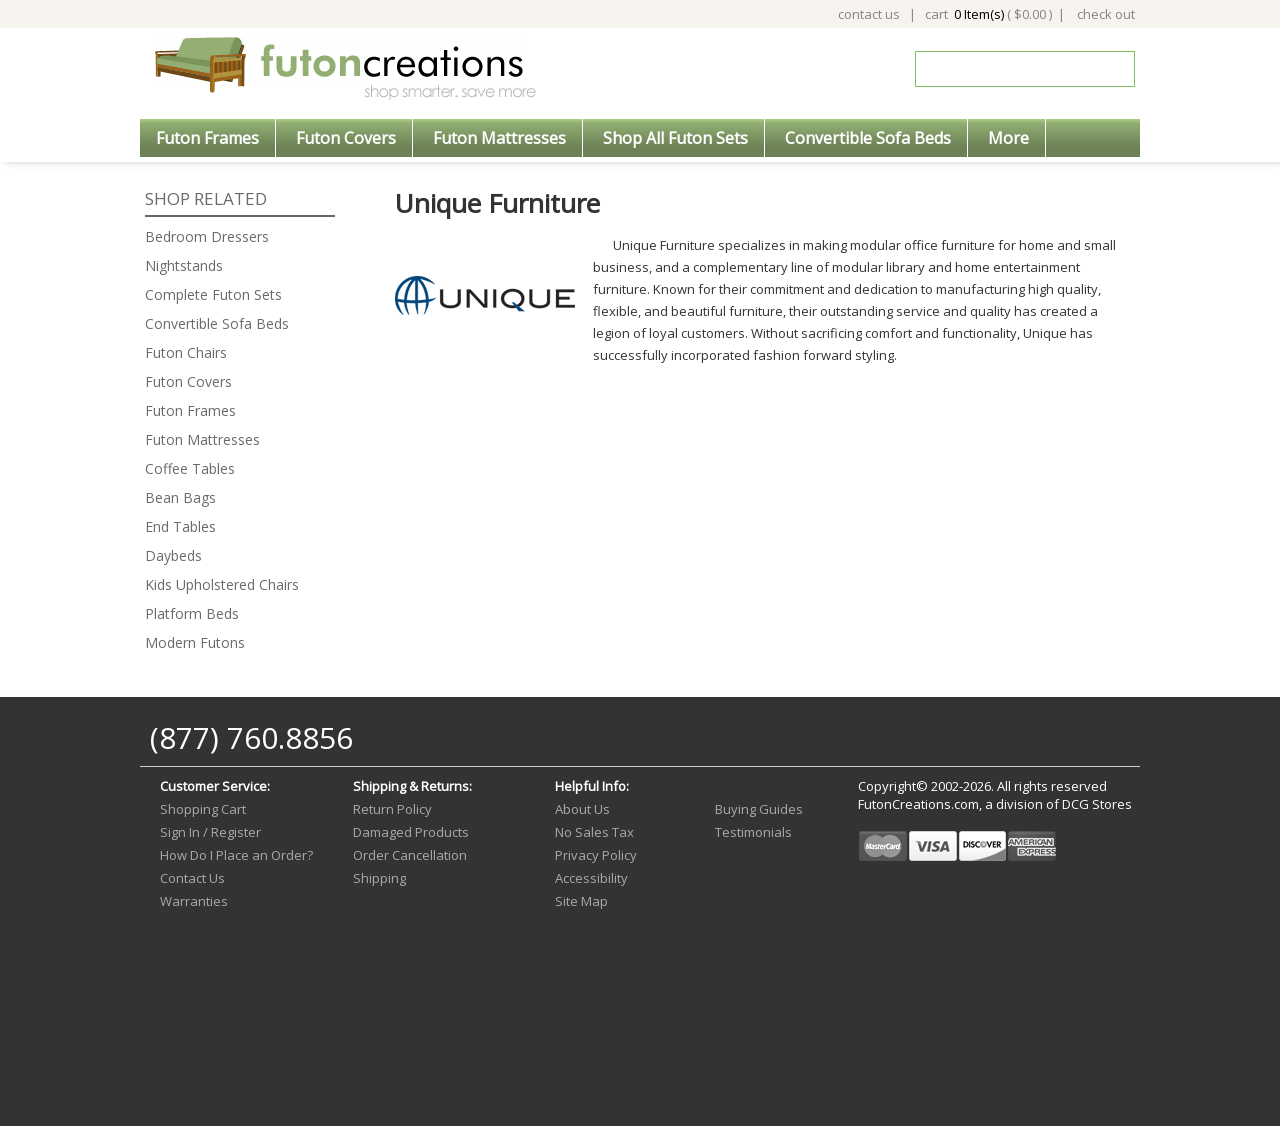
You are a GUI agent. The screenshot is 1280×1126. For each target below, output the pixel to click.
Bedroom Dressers (207, 236)
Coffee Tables (190, 468)
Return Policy (392, 809)
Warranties (194, 901)
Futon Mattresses (499, 138)
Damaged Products (411, 832)
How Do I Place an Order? (236, 855)
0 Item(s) (979, 14)
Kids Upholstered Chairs (222, 584)
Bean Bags (180, 497)
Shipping (379, 878)
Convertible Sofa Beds (868, 138)
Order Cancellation (410, 855)
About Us (582, 809)
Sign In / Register (210, 832)
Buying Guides (759, 809)
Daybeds (173, 555)
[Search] (1011, 69)
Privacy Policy (596, 855)
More (1008, 138)
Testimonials (753, 832)
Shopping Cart (203, 809)
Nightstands (184, 265)
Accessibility (591, 878)
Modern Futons (195, 642)
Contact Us (192, 878)
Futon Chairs (186, 352)
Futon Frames (207, 138)
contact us (869, 14)
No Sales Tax (594, 832)
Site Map (581, 901)
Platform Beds (192, 613)
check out (1106, 14)
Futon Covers (346, 138)
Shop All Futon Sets (675, 138)
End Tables (180, 526)
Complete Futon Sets (213, 294)
